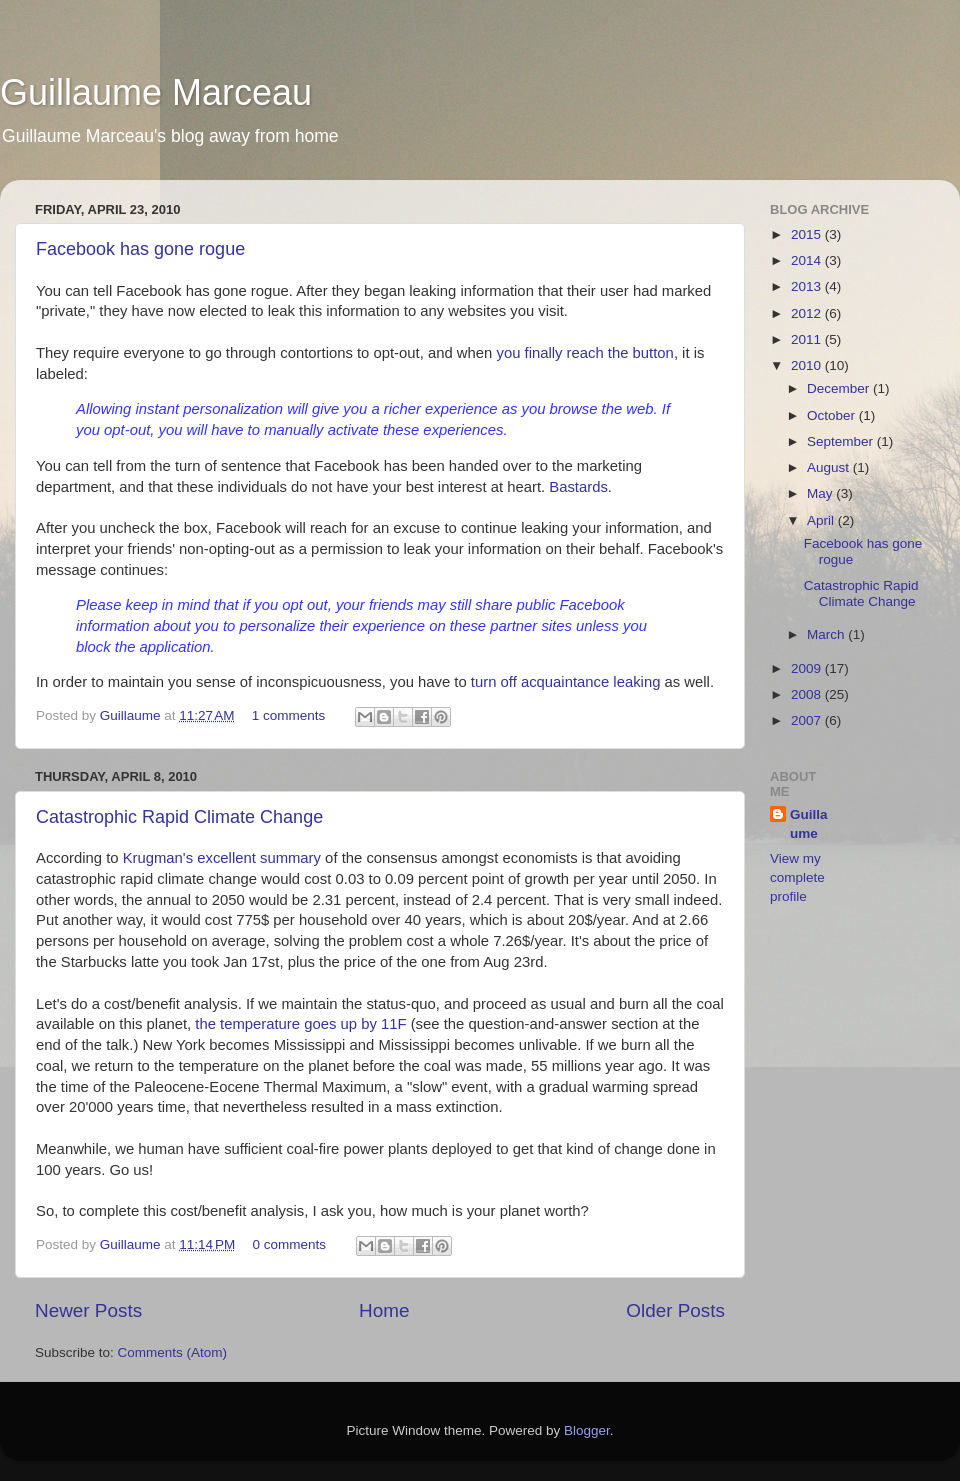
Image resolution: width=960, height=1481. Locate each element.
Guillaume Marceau (156, 92)
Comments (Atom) (173, 1352)
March (827, 634)
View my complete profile (797, 877)
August (830, 467)
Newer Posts (88, 1310)
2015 (808, 234)
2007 (808, 720)
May (821, 493)
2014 (808, 260)
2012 (808, 313)
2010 (808, 365)
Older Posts (675, 1310)
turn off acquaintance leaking (566, 682)
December (840, 388)
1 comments (289, 715)
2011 (808, 339)
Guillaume (132, 715)
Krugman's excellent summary (222, 858)
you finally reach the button (584, 353)
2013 (808, 286)
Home (384, 1310)
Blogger (587, 1430)
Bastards (578, 487)
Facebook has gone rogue (140, 249)
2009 (808, 668)
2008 (808, 694)
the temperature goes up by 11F (300, 1024)
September (842, 441)
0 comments (290, 1244)
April (822, 520)
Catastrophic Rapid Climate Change (179, 817)
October (833, 415)
